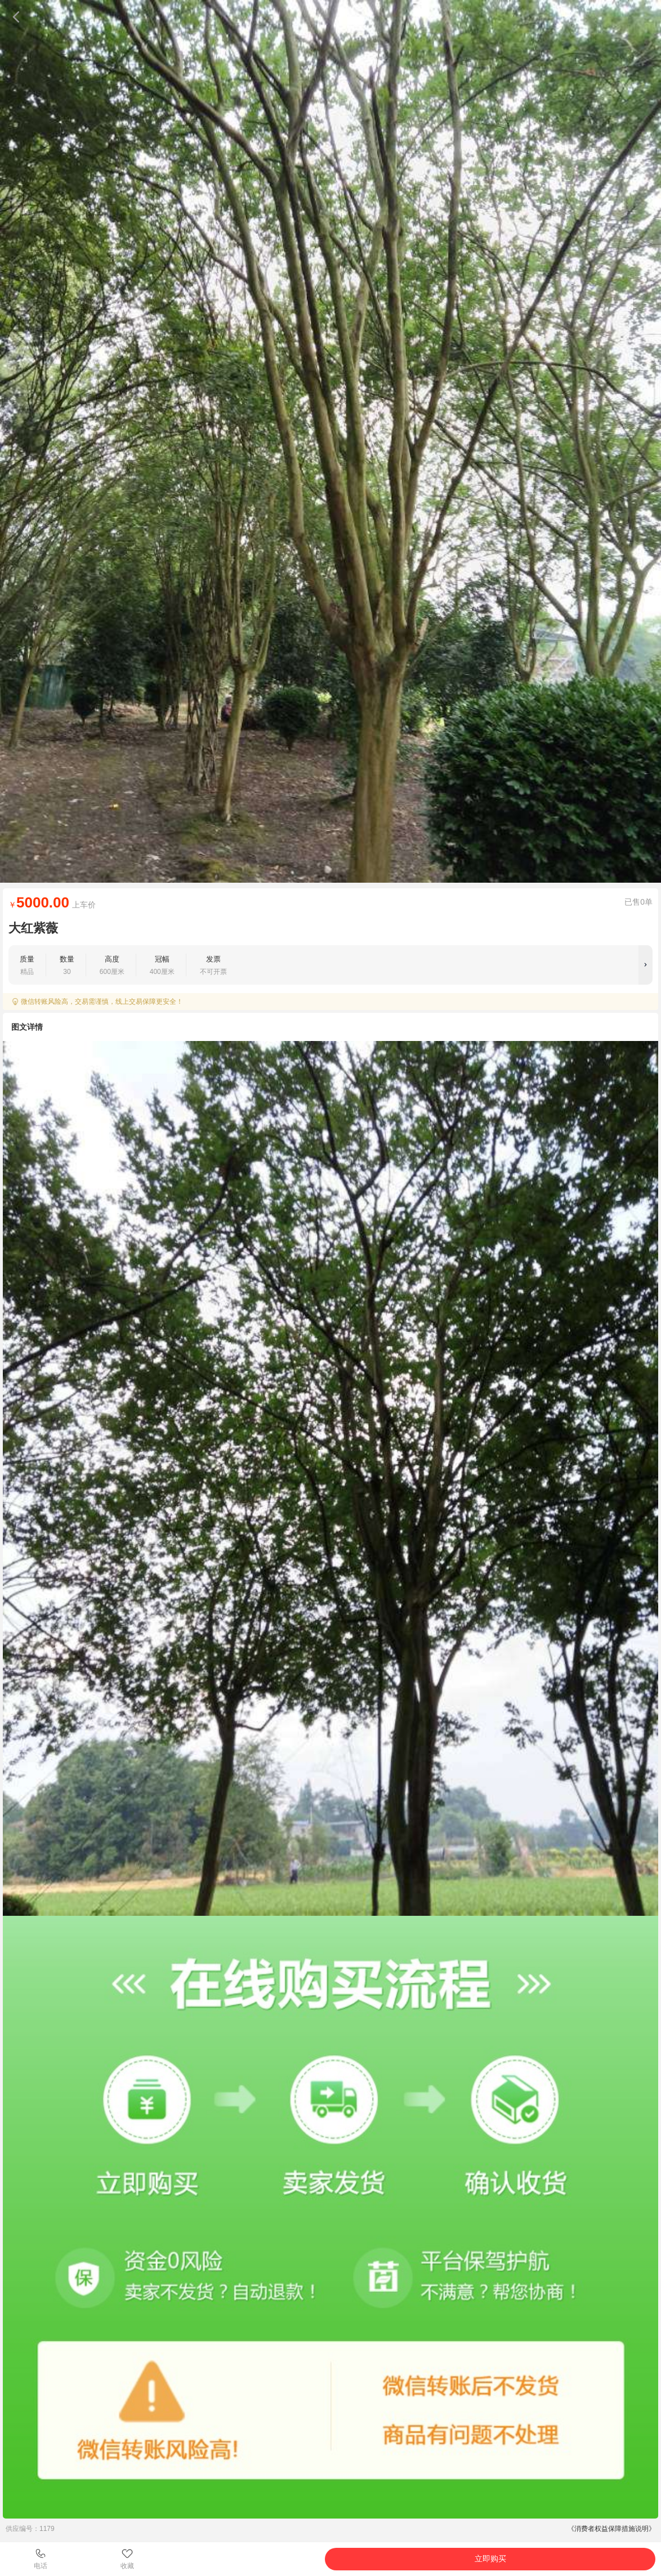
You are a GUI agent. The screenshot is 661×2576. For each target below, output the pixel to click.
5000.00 (42, 902)
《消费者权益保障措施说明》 (611, 2529)
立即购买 (490, 2558)
